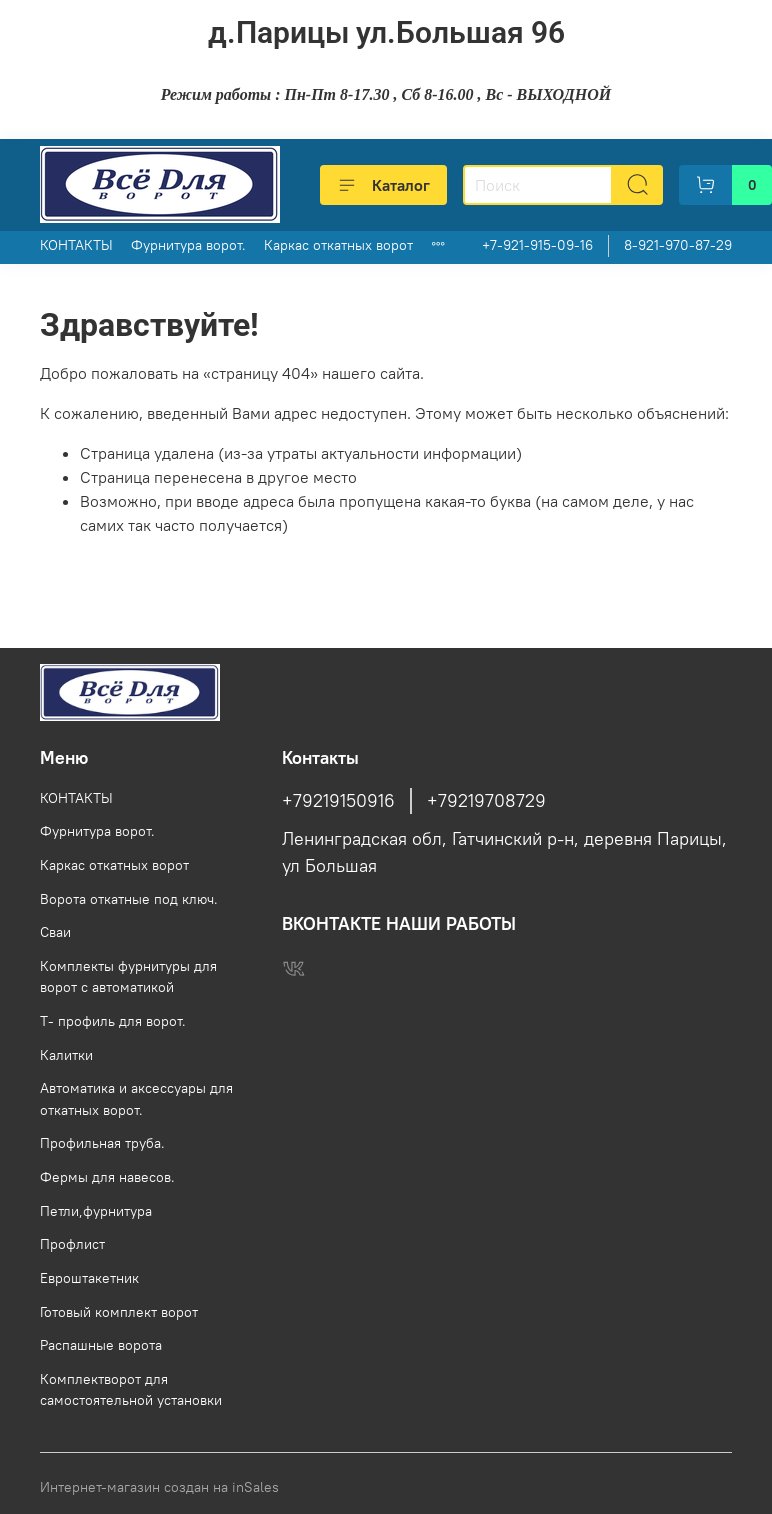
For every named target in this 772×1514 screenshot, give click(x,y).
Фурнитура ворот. (188, 245)
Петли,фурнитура (96, 1211)
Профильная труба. (102, 1143)
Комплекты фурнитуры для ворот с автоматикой (128, 977)
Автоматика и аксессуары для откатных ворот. (136, 1099)
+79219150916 (338, 801)
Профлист (72, 1244)
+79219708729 (486, 801)
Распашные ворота (101, 1345)
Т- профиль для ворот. (113, 1021)
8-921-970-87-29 (678, 245)
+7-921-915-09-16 (537, 245)
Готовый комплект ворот (119, 1312)
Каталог (383, 185)
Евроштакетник (89, 1278)
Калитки (66, 1055)
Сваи (55, 932)
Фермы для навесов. (107, 1177)
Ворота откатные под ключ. (129, 899)
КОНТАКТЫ (76, 245)
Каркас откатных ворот (338, 245)
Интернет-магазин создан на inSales (159, 1487)
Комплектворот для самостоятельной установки (131, 1390)
